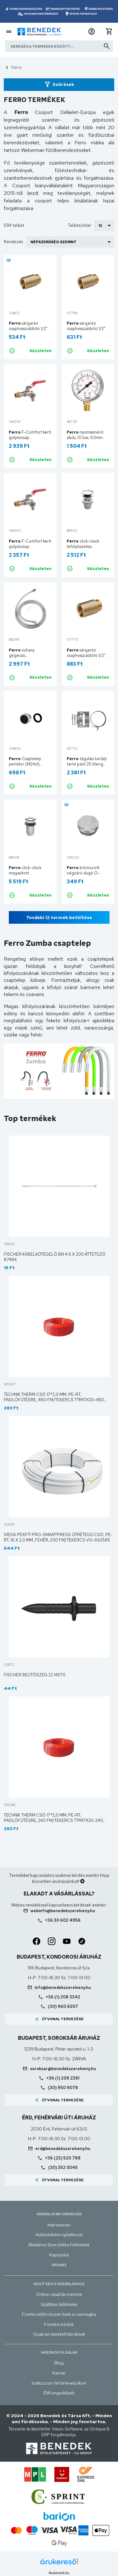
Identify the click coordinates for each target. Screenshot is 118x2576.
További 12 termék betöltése (59, 917)
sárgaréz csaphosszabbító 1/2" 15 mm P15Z (28, 329)
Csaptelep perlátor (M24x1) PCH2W (25, 764)
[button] (91, 31)
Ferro (16, 67)
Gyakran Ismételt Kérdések (59, 2334)
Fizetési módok (59, 2324)
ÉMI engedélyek (59, 2393)
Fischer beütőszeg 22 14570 (34, 1675)
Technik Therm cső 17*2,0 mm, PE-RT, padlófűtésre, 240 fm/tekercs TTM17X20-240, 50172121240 (54, 1820)
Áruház (59, 2265)
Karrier (59, 2373)
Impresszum (59, 2225)
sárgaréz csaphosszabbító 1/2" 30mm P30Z (86, 655)
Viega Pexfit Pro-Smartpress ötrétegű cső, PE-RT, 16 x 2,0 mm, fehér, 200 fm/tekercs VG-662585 (58, 1537)
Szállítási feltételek (59, 2304)
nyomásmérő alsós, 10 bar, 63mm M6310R (85, 437)
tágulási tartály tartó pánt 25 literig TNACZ (87, 764)
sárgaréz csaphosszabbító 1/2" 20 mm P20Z (86, 329)
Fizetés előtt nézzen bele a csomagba (59, 2314)
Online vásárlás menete (59, 2294)
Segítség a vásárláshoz (59, 2284)
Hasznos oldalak (59, 2352)
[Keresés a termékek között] (59, 46)
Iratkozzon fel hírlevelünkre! (59, 2383)
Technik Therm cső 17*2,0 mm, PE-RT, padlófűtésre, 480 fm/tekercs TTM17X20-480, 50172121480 (54, 1400)
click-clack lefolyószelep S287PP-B (83, 546)
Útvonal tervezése (59, 2019)
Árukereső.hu (59, 2573)
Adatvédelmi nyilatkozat (59, 2234)
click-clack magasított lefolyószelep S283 (27, 873)
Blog (59, 2363)
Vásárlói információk (59, 2214)
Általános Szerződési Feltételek (59, 2245)
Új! (8, 260)
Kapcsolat (59, 2255)
